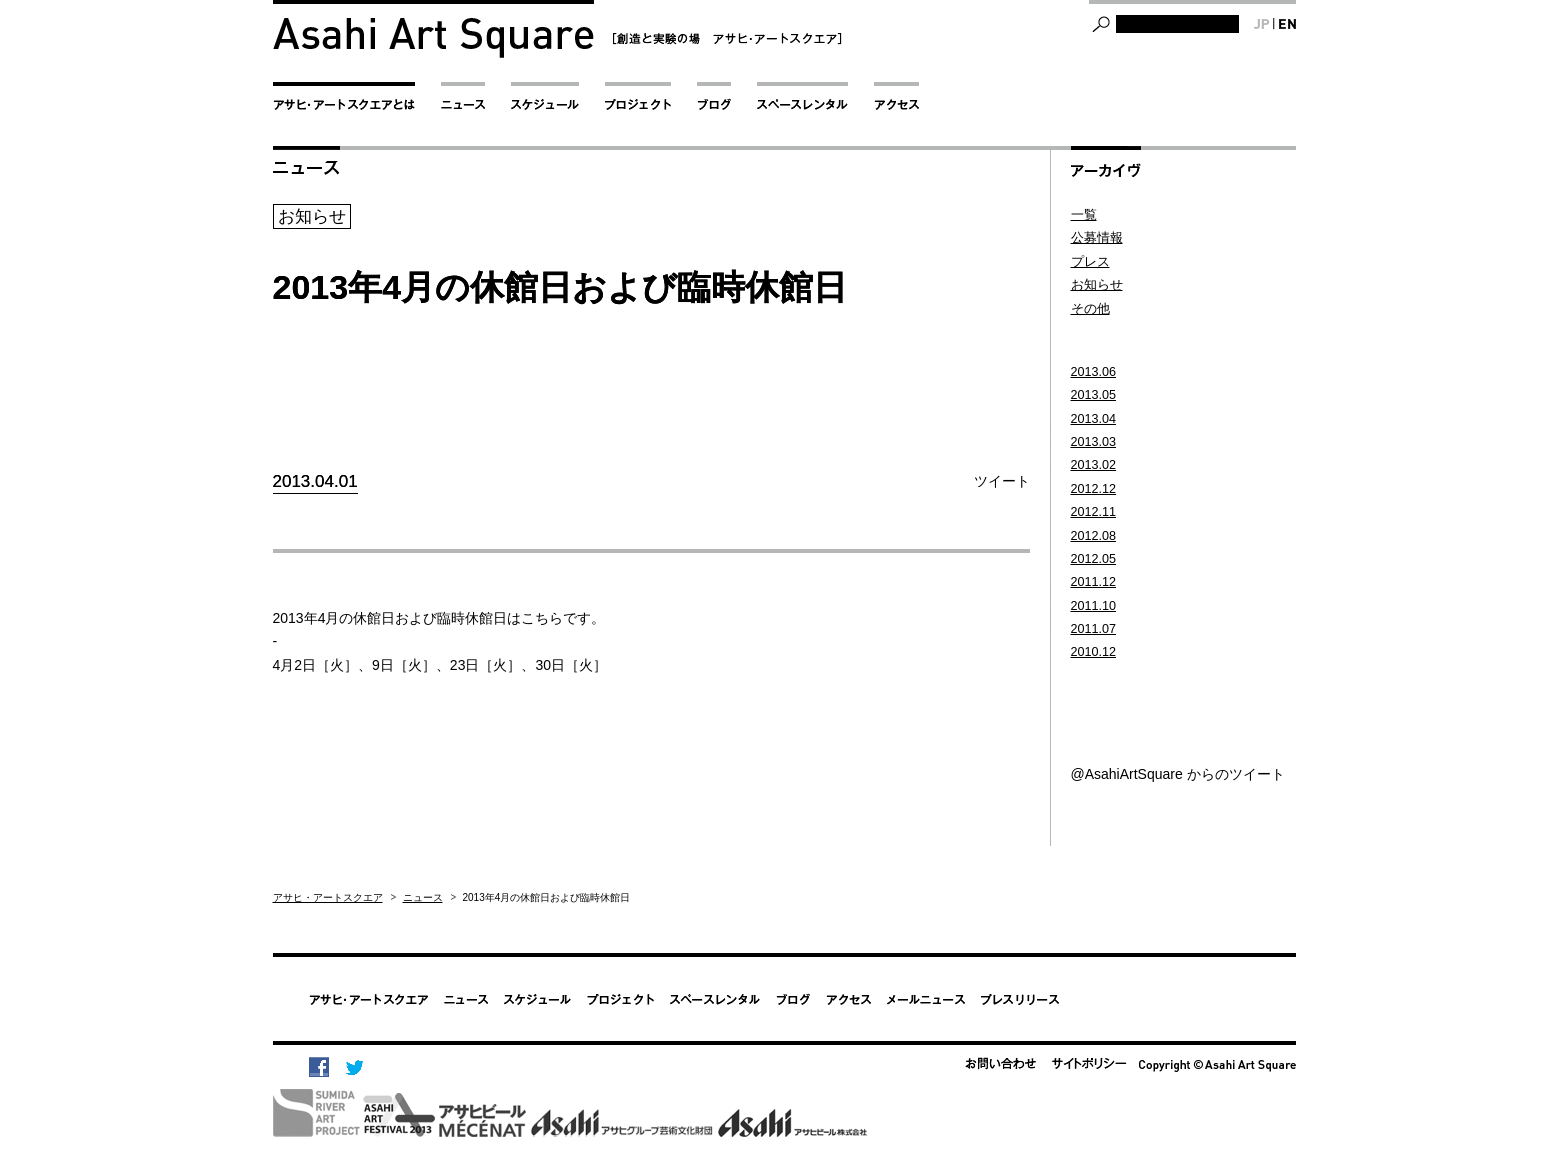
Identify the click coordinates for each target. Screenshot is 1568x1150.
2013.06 (1094, 372)
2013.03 (1094, 442)
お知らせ (1097, 285)
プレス (1090, 262)
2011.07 (1094, 629)
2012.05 (1094, 559)
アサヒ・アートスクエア (328, 897)
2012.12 (1094, 489)
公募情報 (1097, 238)
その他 (1090, 309)
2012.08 (1094, 536)
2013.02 (1094, 465)
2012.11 (1094, 512)
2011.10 (1094, 606)
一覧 (1084, 215)
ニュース (423, 897)
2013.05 (1094, 395)
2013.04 (1094, 419)
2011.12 (1094, 582)
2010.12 (1094, 652)
